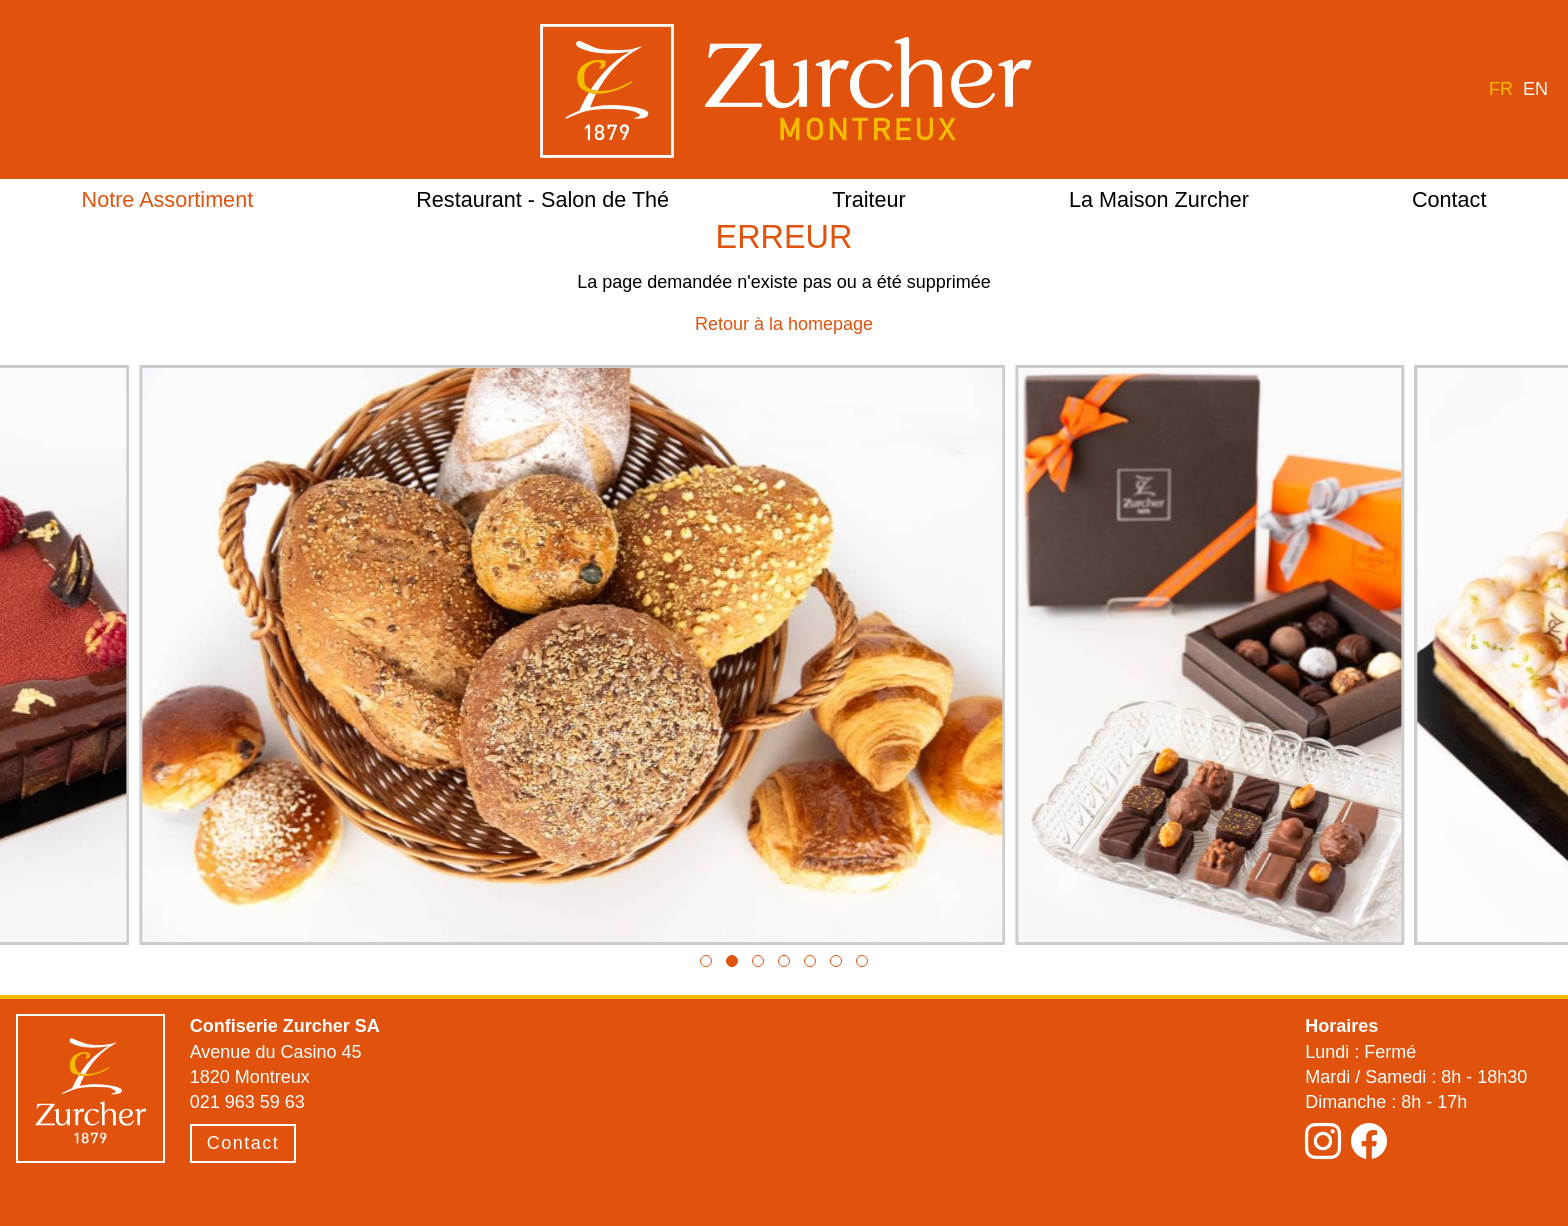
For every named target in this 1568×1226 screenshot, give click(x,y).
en (1535, 89)
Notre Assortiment (168, 199)
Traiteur (869, 199)
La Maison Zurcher (1159, 199)
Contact (1449, 199)
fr (1501, 89)
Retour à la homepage (784, 324)
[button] (706, 961)
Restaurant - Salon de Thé (542, 199)
